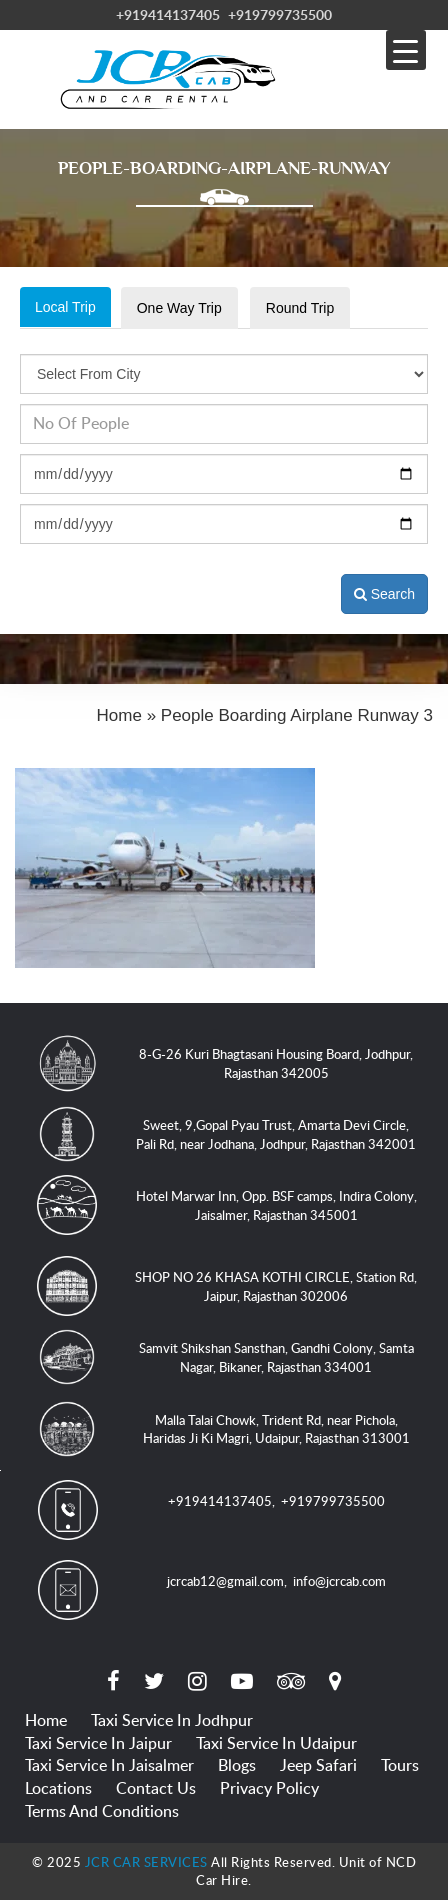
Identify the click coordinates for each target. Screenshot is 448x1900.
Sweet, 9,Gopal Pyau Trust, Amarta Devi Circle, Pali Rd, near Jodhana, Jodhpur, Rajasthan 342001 (276, 1134)
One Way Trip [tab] (179, 308)
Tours (400, 1765)
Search (384, 594)
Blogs (237, 1765)
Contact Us (156, 1788)
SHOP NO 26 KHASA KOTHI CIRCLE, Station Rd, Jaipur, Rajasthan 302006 (276, 1286)
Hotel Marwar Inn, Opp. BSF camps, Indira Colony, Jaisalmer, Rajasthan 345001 (276, 1205)
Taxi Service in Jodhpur (172, 1720)
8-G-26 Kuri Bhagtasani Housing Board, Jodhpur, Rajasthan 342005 (276, 1063)
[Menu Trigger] (406, 50)
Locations (58, 1788)
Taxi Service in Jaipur (98, 1743)
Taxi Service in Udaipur (276, 1743)
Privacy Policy (269, 1788)
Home (46, 1720)
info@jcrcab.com (339, 1581)
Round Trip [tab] (300, 308)
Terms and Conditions (102, 1811)
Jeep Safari (318, 1765)
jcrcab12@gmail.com (225, 1581)
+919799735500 (280, 14)
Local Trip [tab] (65, 307)
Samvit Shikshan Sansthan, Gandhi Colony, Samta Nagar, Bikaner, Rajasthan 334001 (276, 1357)
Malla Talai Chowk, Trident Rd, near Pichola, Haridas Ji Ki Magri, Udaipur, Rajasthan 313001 (276, 1429)
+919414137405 (168, 14)
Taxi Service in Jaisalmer (109, 1765)
